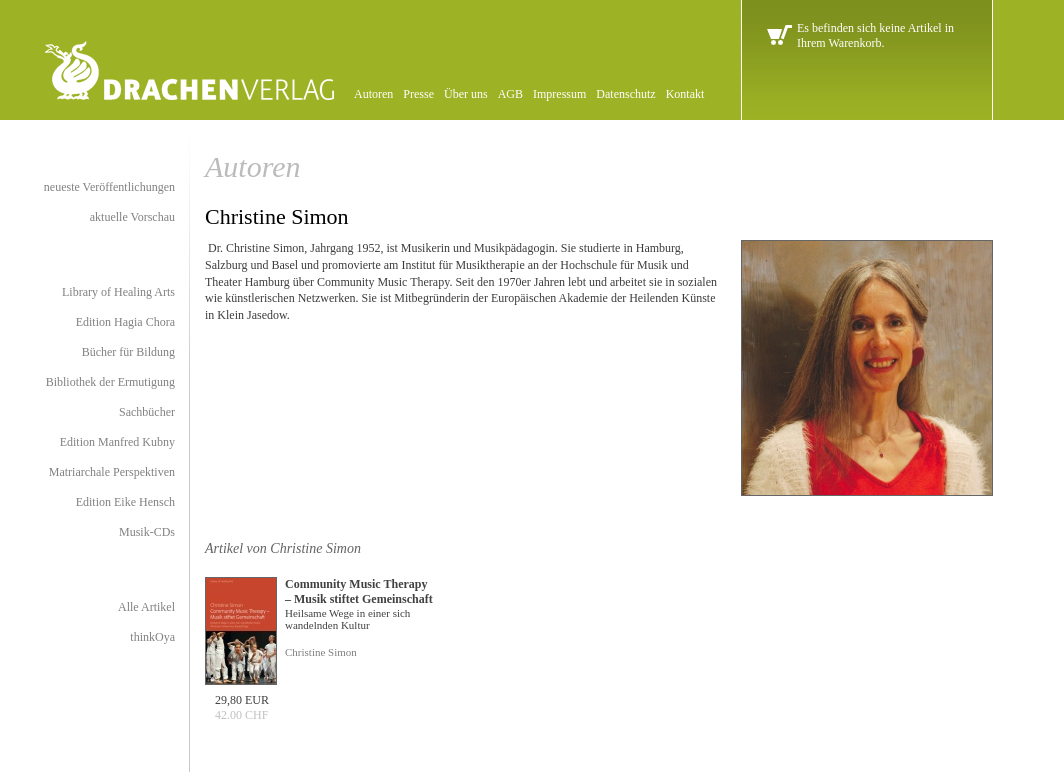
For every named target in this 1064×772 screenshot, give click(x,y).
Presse (418, 94)
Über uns (466, 94)
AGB (510, 94)
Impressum (559, 94)
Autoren (373, 94)
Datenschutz (625, 94)
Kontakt (685, 94)
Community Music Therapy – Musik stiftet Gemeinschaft (359, 591)
